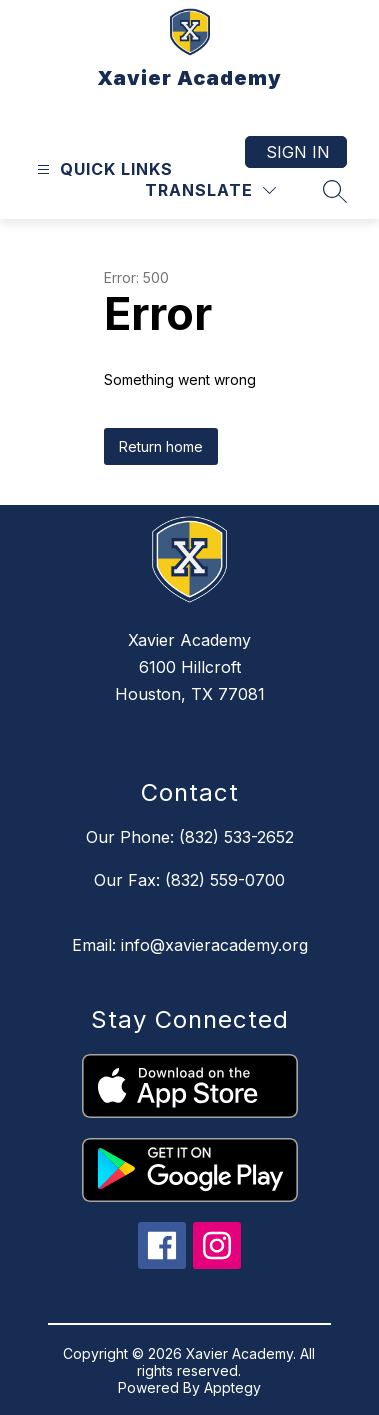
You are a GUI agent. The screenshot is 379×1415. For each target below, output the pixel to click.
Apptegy (232, 1387)
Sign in (298, 152)
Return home (161, 446)
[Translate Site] (210, 190)
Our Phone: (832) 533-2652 (190, 837)
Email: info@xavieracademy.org (190, 945)
